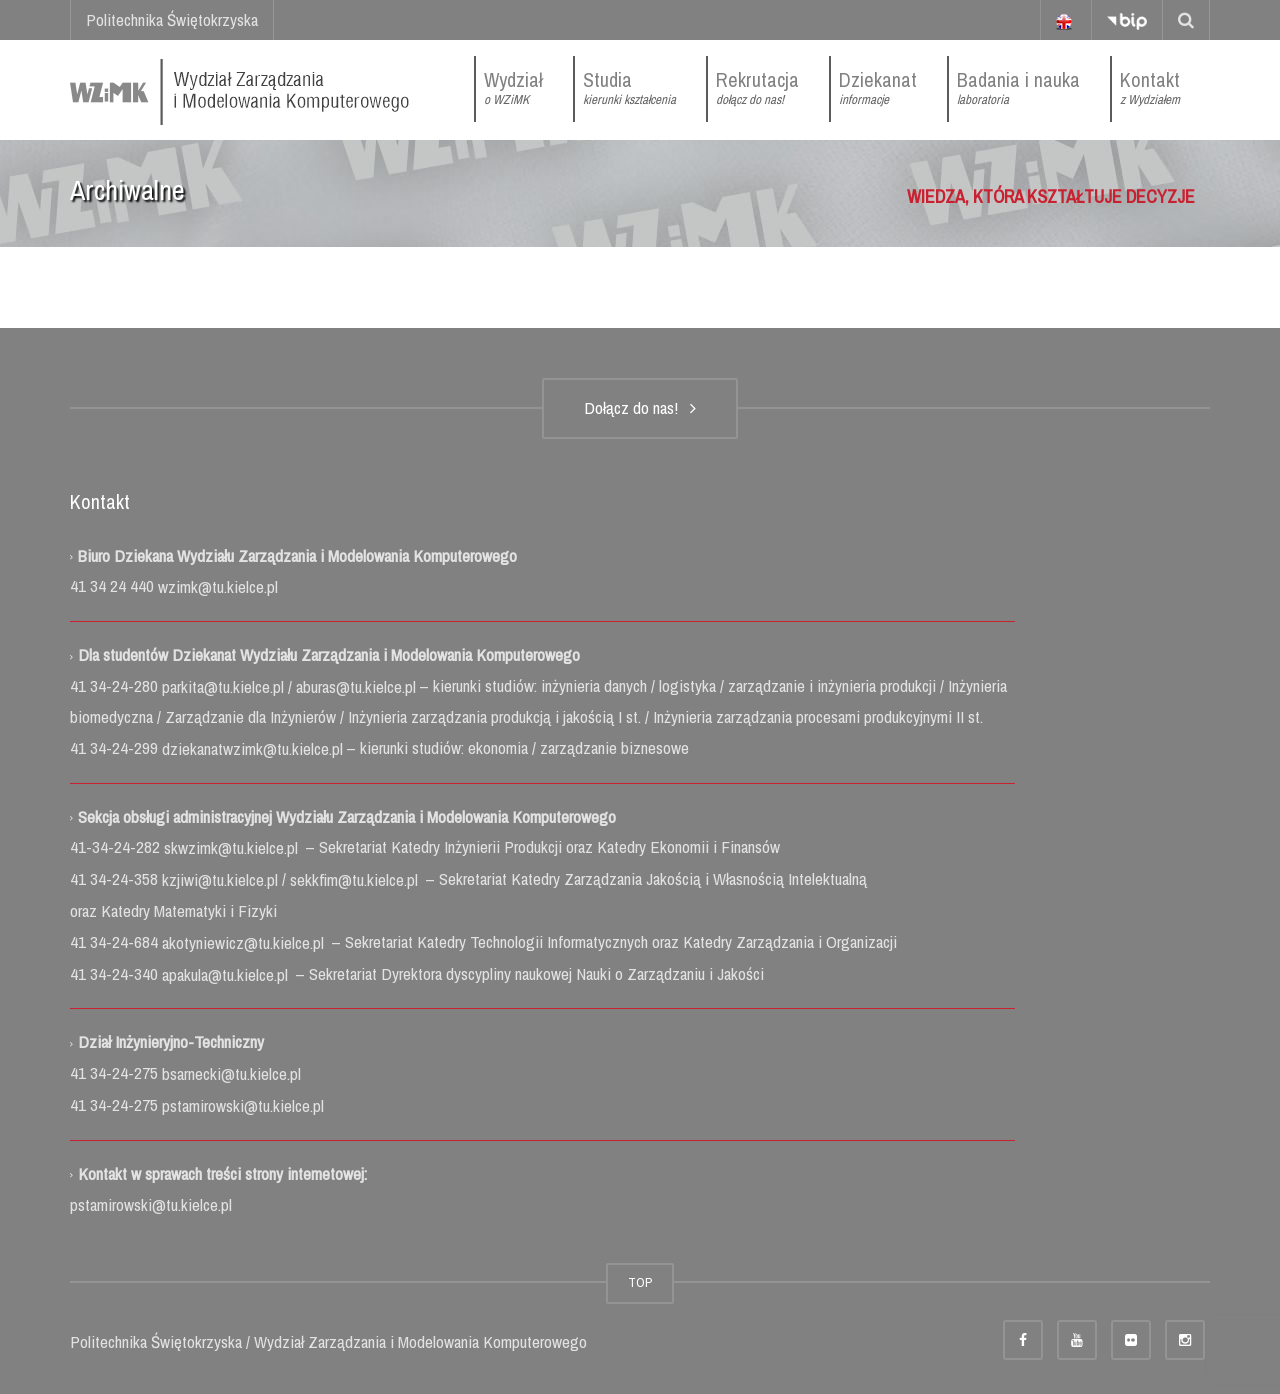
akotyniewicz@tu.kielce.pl (245, 942)
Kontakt (1150, 88)
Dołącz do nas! (640, 407)
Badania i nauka (1018, 88)
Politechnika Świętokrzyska (172, 19)
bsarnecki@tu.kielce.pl (231, 1073)
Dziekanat (878, 88)
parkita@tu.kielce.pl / (229, 686)
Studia (629, 88)
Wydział (513, 88)
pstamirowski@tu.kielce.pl (243, 1105)
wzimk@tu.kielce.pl (216, 586)
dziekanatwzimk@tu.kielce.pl (254, 748)
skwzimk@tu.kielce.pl (233, 848)
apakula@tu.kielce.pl (227, 974)
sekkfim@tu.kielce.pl (356, 880)
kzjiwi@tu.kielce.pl (222, 880)
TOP (640, 1282)
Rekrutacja (757, 88)
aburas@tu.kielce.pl (358, 686)
